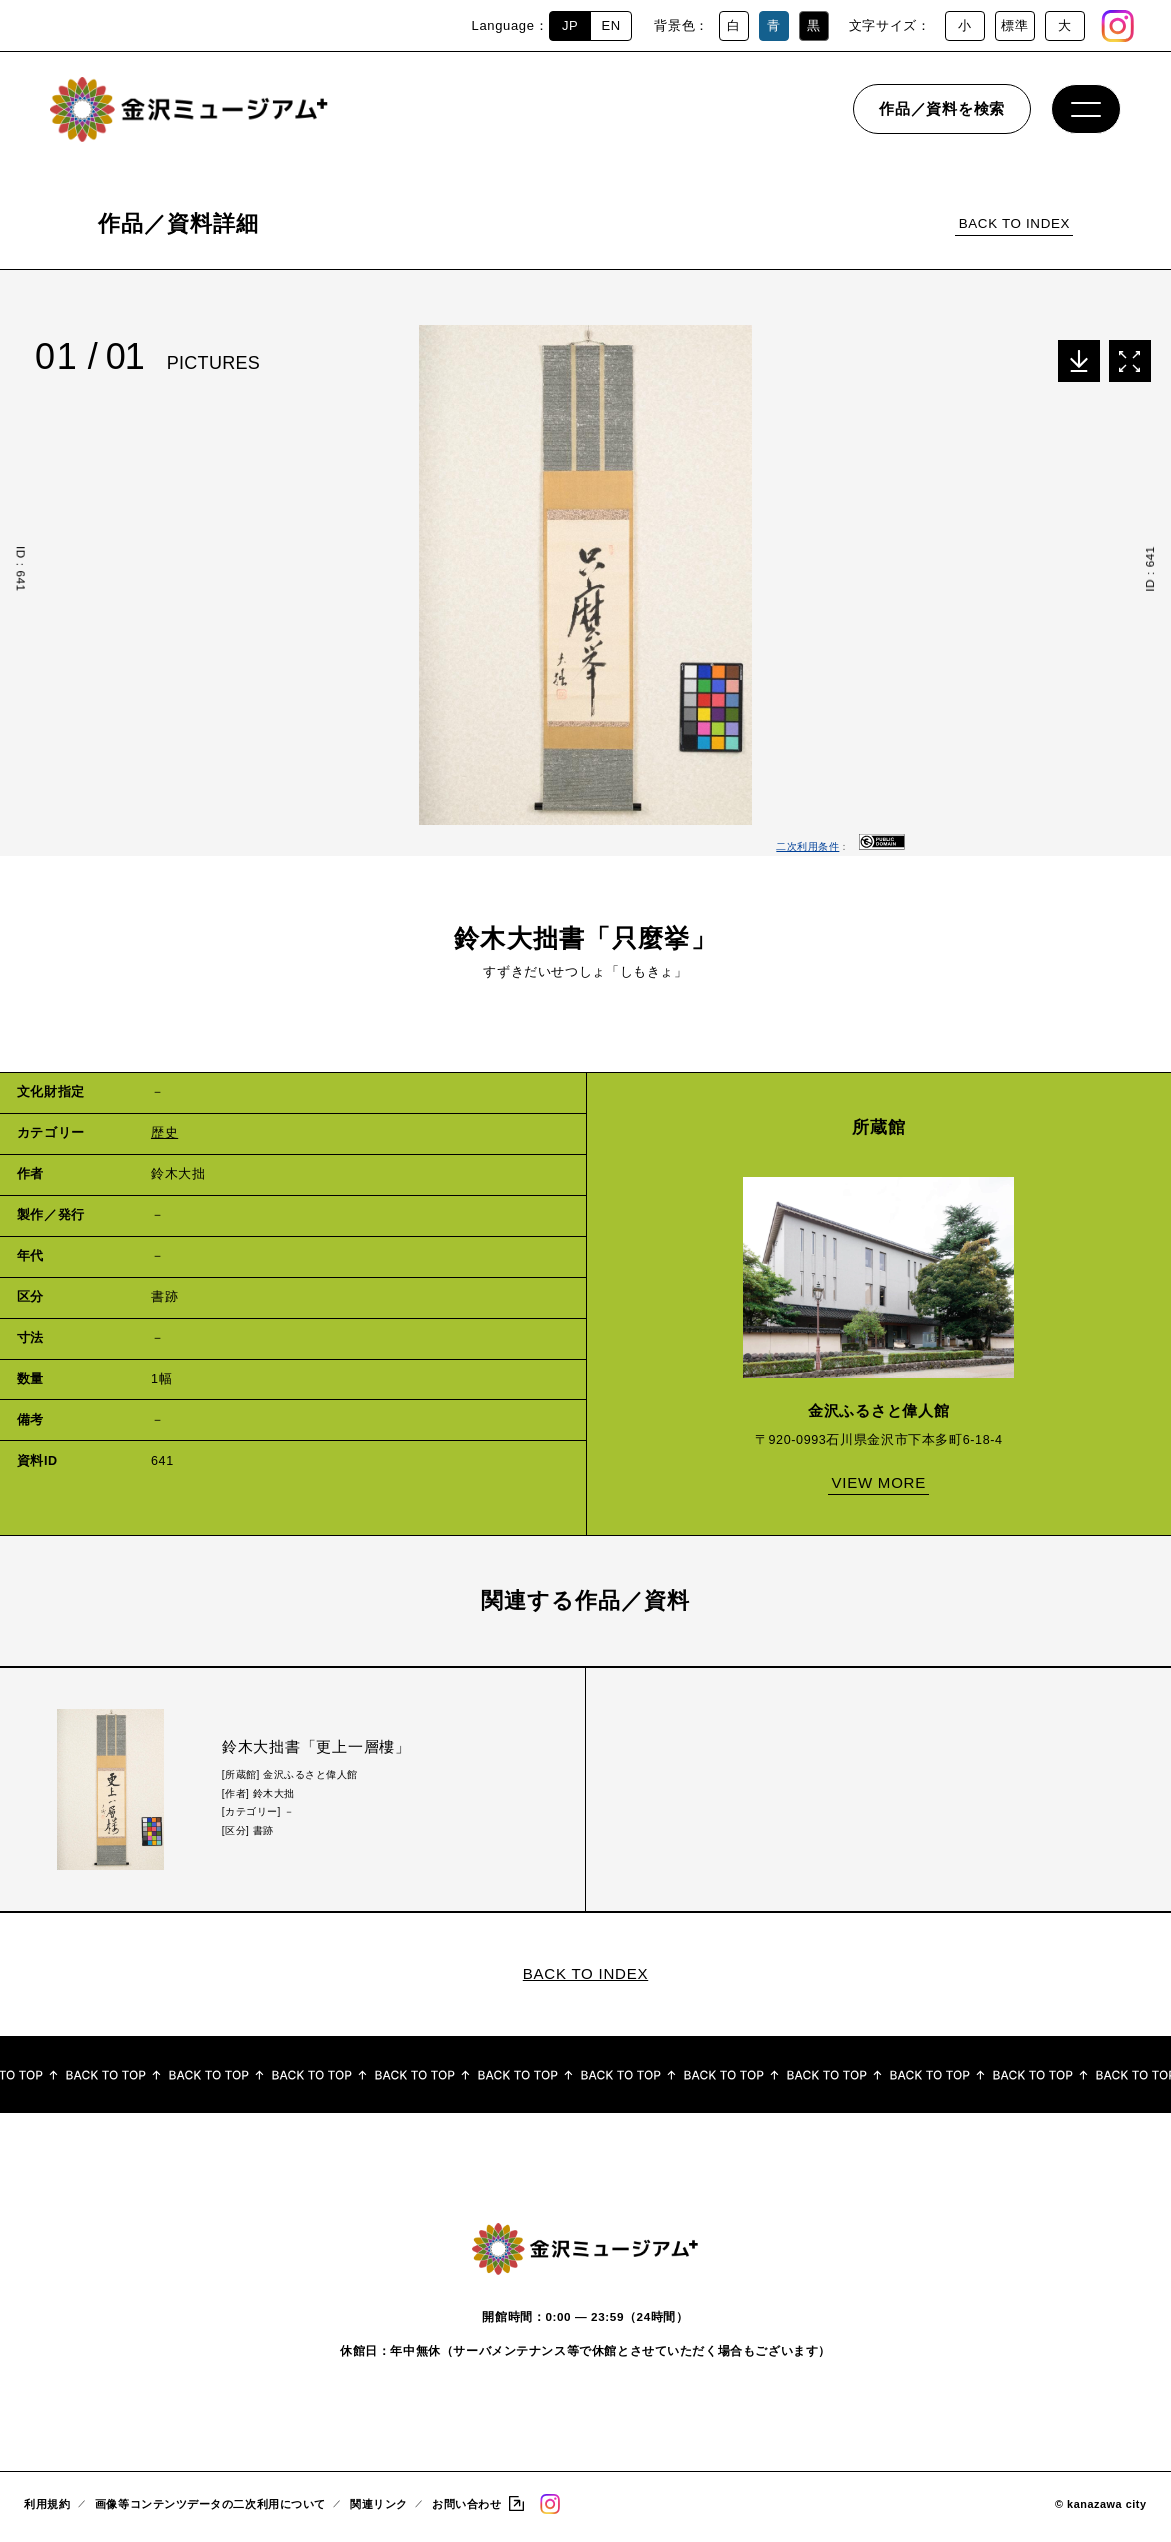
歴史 (164, 1133)
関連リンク (379, 2509)
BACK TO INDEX (1015, 223)
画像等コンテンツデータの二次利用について (210, 2509)
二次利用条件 (807, 846)
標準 (1014, 25)
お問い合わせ (466, 2509)
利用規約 (47, 2509)
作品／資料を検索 (942, 114)
